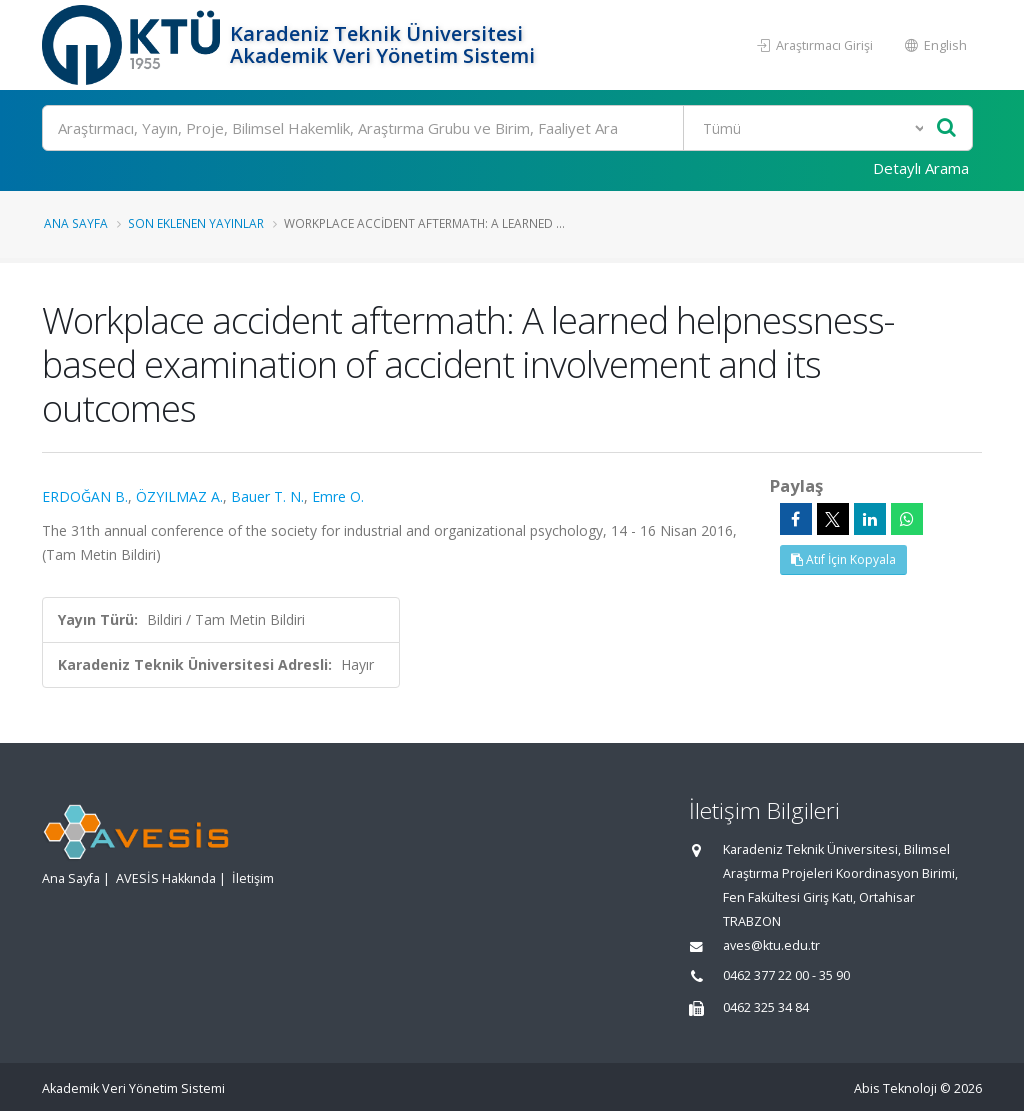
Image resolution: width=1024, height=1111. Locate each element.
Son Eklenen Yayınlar (196, 223)
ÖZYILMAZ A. (179, 496)
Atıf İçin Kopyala (843, 559)
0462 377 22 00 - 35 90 (786, 975)
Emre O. (338, 496)
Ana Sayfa (76, 223)
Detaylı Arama (921, 168)
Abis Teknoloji (895, 1088)
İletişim (253, 878)
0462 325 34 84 (766, 1007)
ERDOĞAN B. (85, 496)
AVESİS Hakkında (166, 878)
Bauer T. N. (267, 496)
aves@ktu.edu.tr (771, 945)
